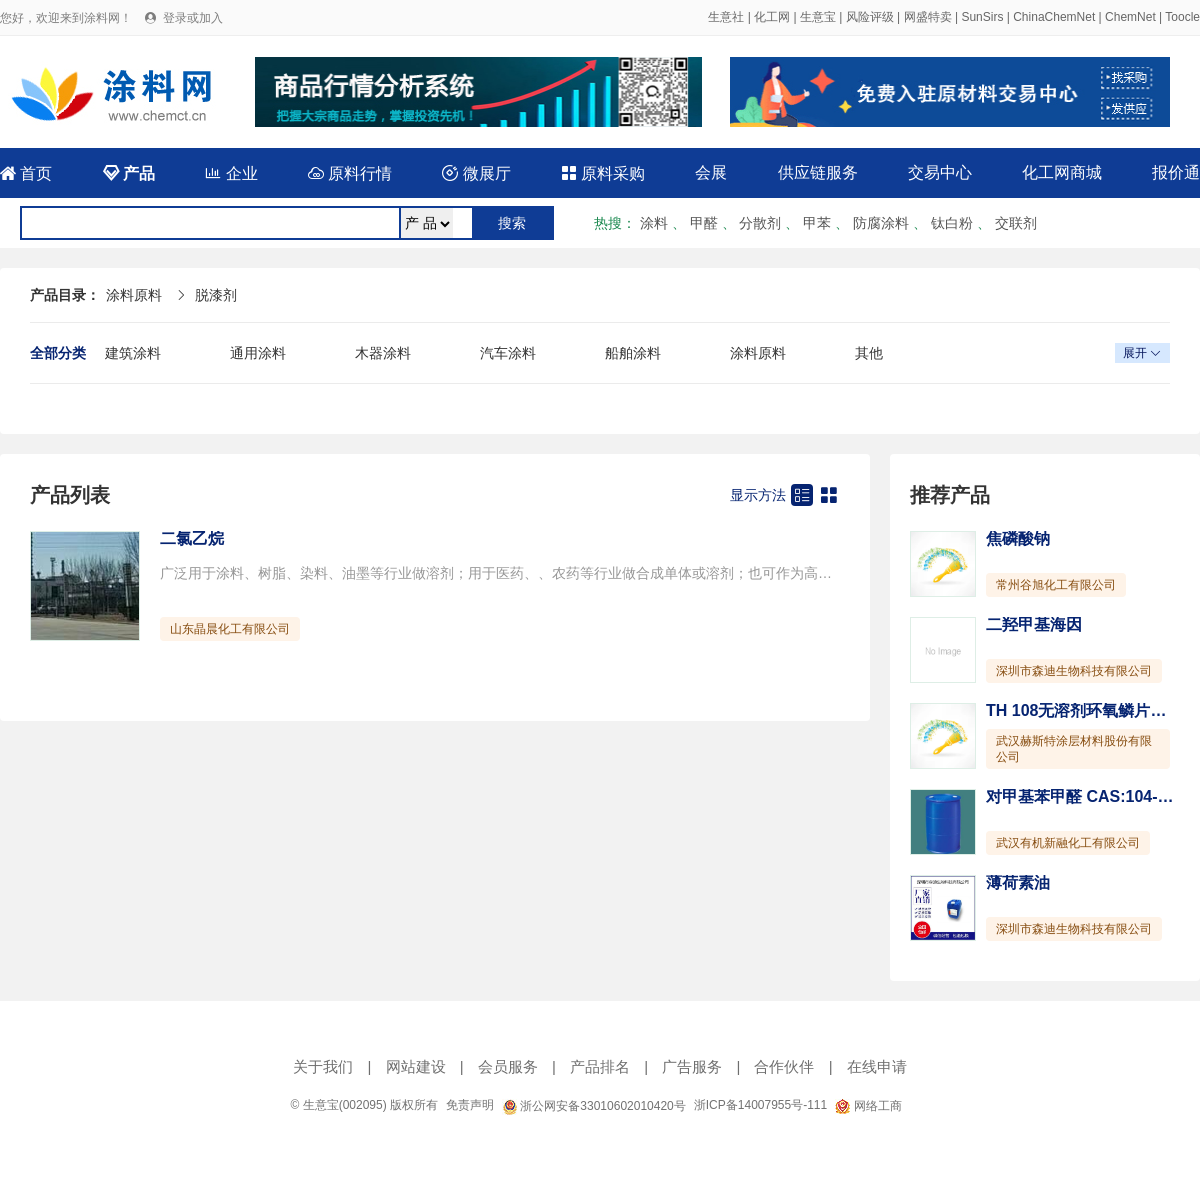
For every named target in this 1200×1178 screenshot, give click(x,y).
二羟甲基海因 (1034, 624)
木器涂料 (383, 353)
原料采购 (603, 173)
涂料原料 (134, 295)
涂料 (654, 223)
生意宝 (818, 17)
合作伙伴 (784, 1066)
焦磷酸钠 (1018, 538)
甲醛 (704, 223)
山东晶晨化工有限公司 (230, 629)
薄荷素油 (1018, 882)
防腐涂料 (881, 223)
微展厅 (476, 173)
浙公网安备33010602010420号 (594, 1106)
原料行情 (350, 173)
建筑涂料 (133, 353)
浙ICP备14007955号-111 (760, 1105)
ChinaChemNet (1054, 17)
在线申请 (877, 1066)
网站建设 (416, 1066)
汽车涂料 (508, 353)
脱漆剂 (216, 295)
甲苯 (817, 223)
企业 (231, 173)
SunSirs (982, 17)
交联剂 (1016, 223)
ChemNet (1130, 17)
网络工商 (868, 1106)
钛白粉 (952, 223)
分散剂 (760, 223)
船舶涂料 (633, 353)
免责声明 (470, 1105)
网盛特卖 (928, 17)
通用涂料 (258, 353)
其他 (869, 353)
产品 (129, 173)
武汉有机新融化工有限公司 (1068, 843)
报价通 (1176, 172)
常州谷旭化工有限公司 (1056, 585)
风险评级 (870, 17)
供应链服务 (818, 172)
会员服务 (508, 1066)
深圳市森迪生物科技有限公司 (1074, 671)
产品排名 (600, 1066)
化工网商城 (1062, 172)
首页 (26, 173)
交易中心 (940, 172)
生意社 (726, 17)
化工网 (772, 17)
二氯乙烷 (192, 538)
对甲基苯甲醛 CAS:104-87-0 (1088, 796)
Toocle (1182, 17)
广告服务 (692, 1066)
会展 (711, 172)
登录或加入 (193, 18)
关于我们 (323, 1066)
